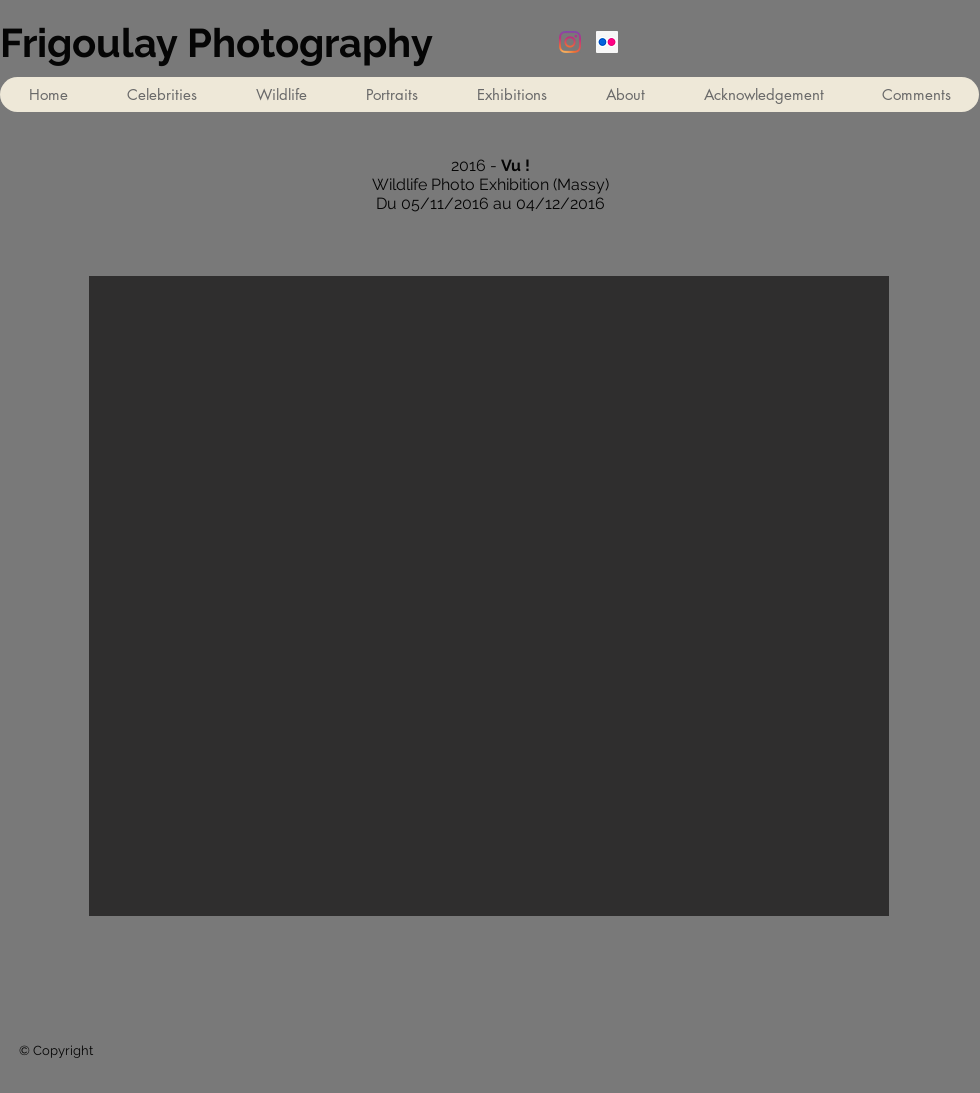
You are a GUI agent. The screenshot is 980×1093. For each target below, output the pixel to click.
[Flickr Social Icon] (607, 42)
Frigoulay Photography (216, 42)
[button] (511, 94)
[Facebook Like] (822, 1003)
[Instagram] (570, 42)
